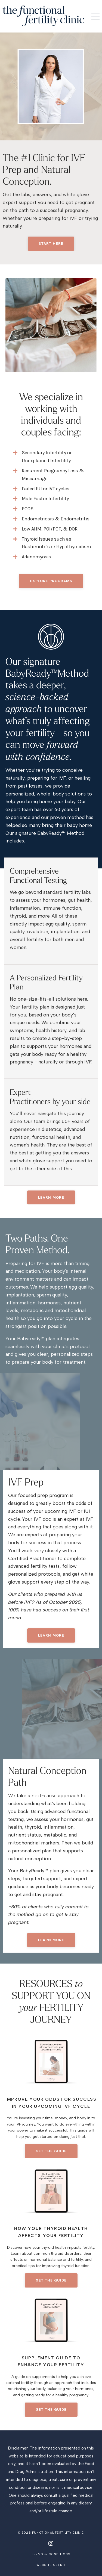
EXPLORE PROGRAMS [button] (51, 581)
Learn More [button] (51, 1197)
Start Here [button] (51, 243)
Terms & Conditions (51, 2554)
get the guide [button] (51, 2151)
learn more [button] (51, 1635)
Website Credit (51, 2565)
